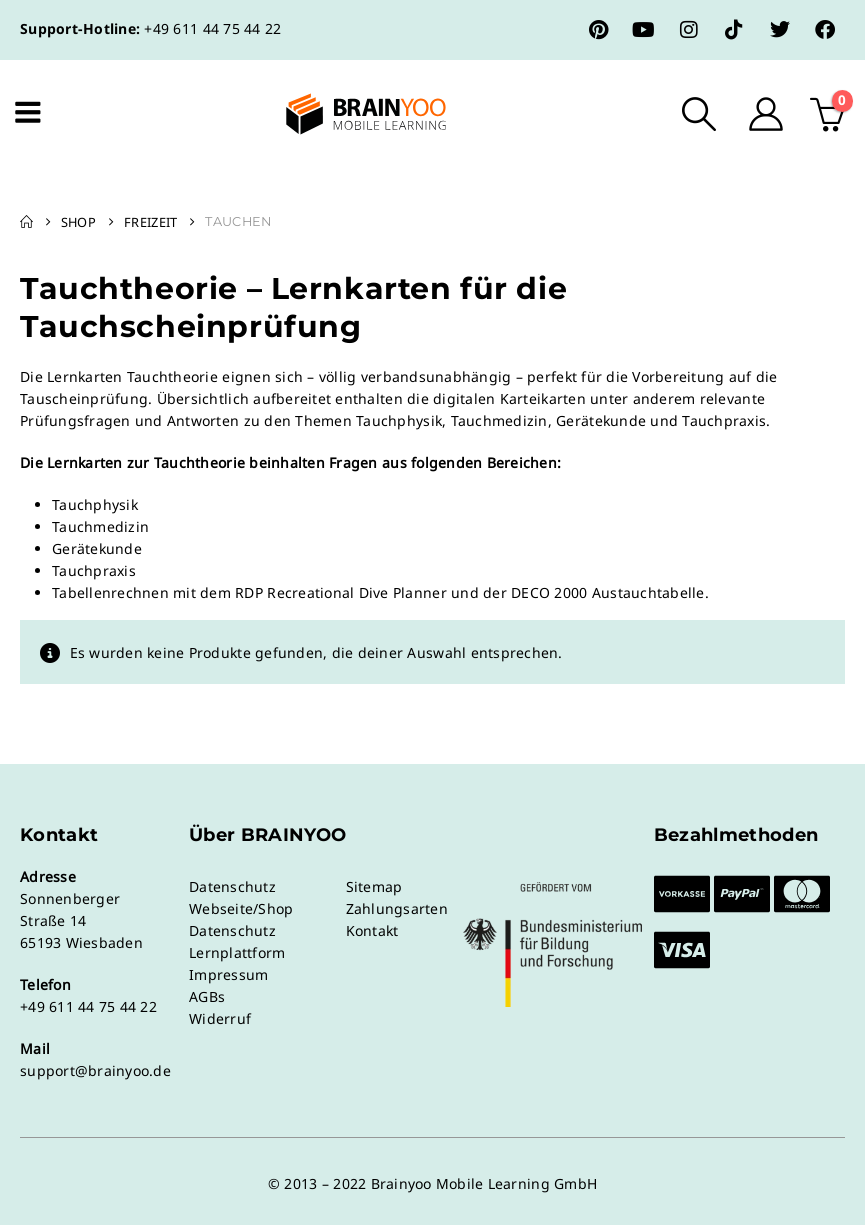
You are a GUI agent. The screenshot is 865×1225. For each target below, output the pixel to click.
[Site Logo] (349, 114)
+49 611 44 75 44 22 (212, 28)
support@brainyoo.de (95, 1070)
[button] (699, 114)
